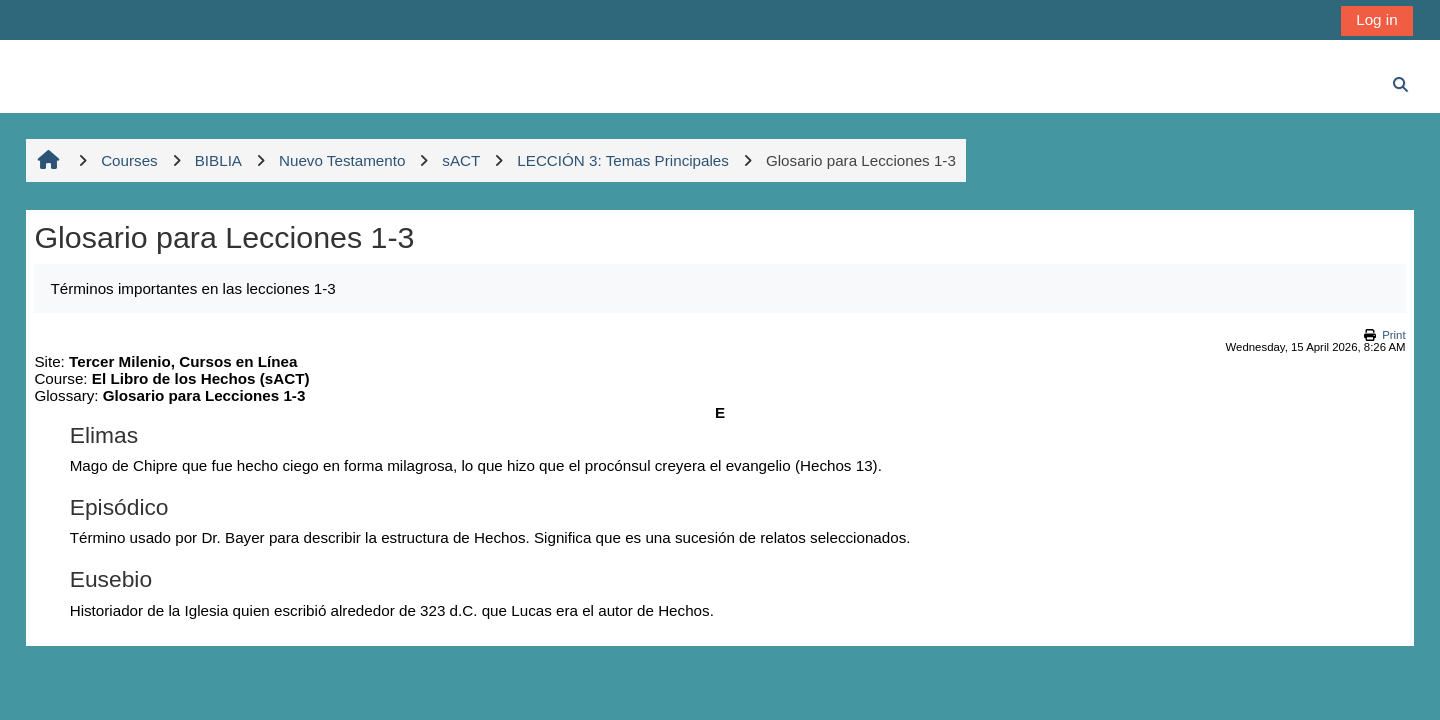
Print (1393, 335)
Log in (1376, 19)
